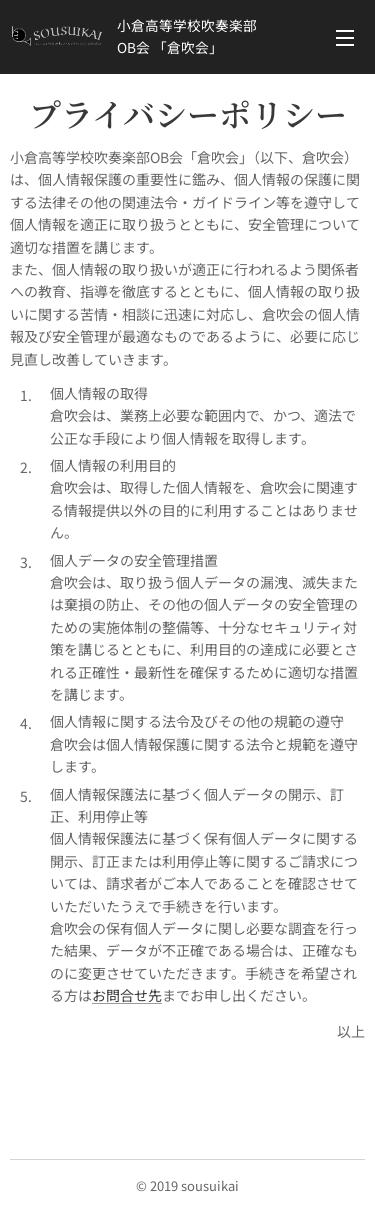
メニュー (345, 38)
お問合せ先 (127, 995)
